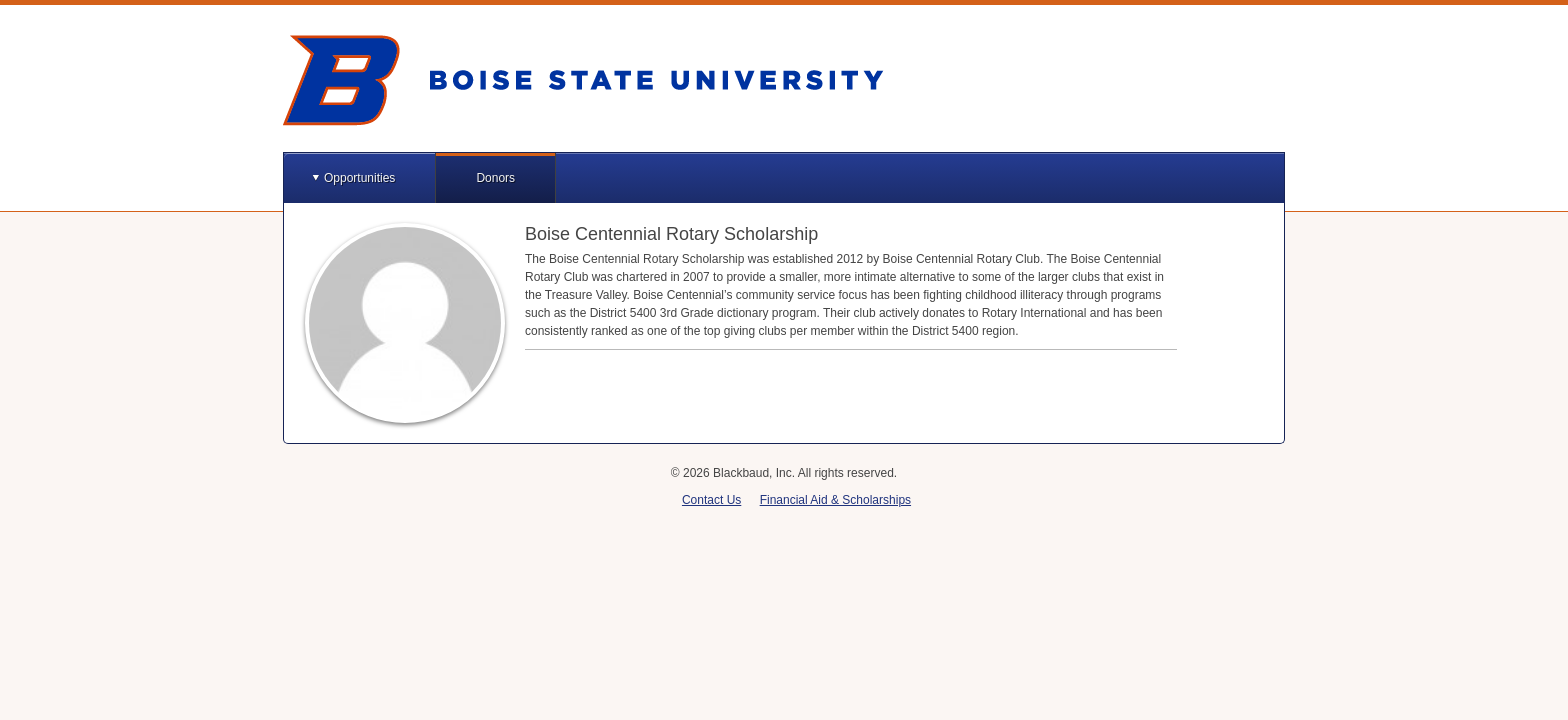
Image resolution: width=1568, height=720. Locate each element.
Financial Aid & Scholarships (835, 500)
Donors (495, 178)
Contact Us (711, 500)
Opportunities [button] (359, 178)
